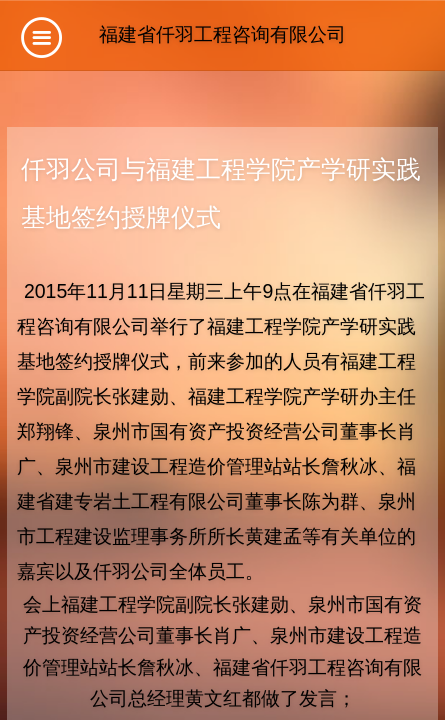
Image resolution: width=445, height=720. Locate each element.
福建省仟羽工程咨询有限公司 (222, 34)
